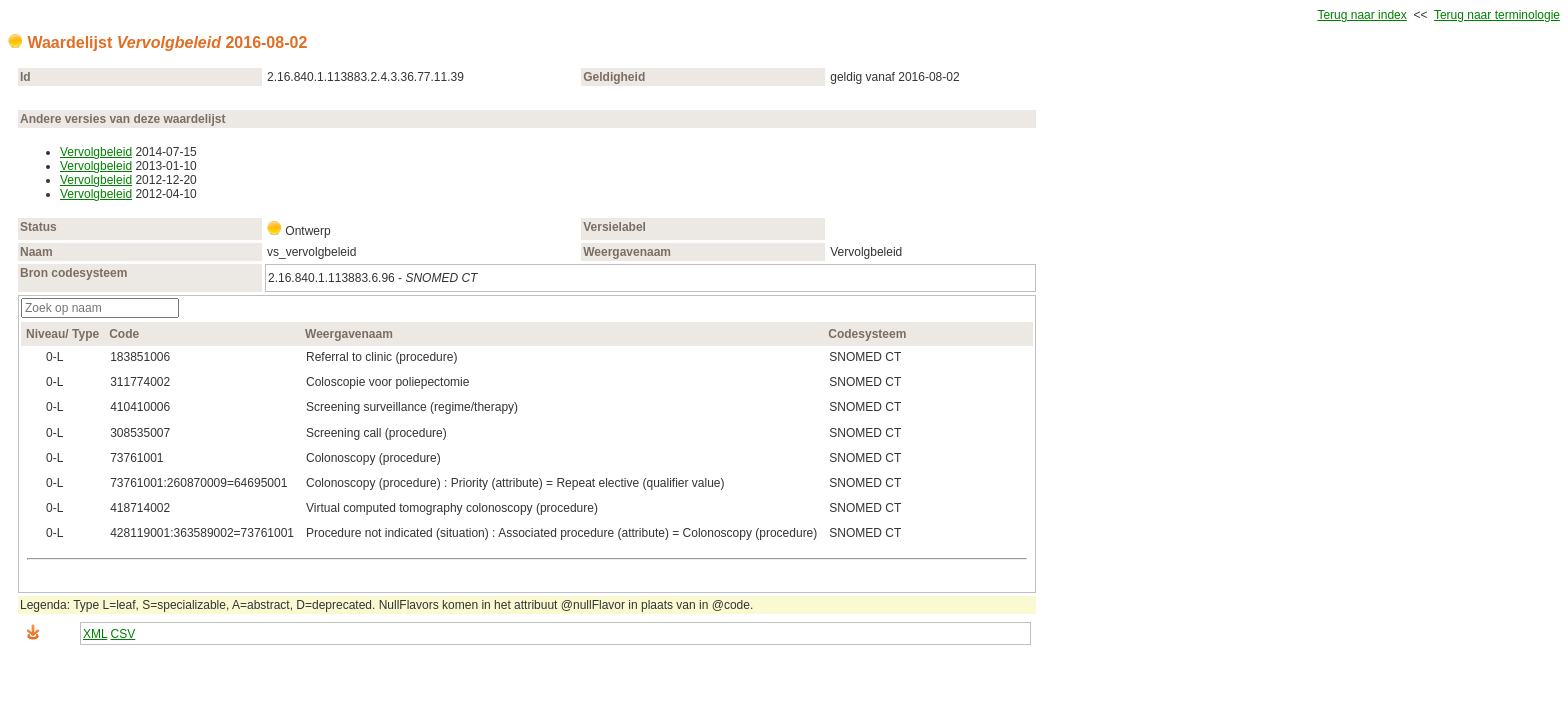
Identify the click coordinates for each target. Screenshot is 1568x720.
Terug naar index (1361, 15)
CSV (123, 634)
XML (95, 634)
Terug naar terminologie (1497, 15)
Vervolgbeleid (96, 152)
